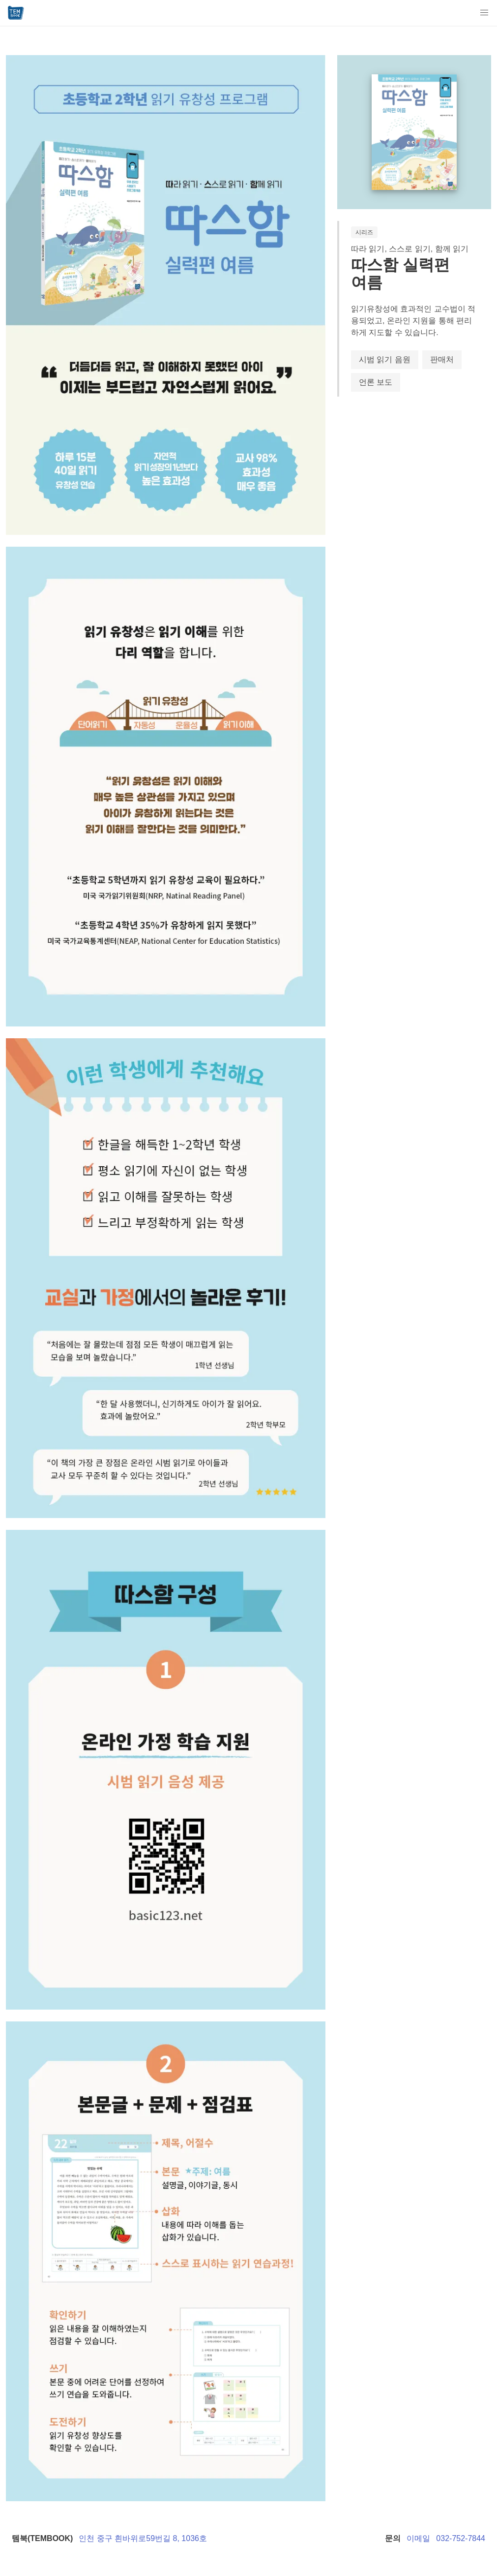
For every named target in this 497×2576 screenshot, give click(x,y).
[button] (484, 13)
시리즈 (364, 232)
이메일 (418, 2538)
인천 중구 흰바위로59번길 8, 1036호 (143, 2538)
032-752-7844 (460, 2538)
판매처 (442, 359)
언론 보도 (375, 382)
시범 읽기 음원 (384, 359)
